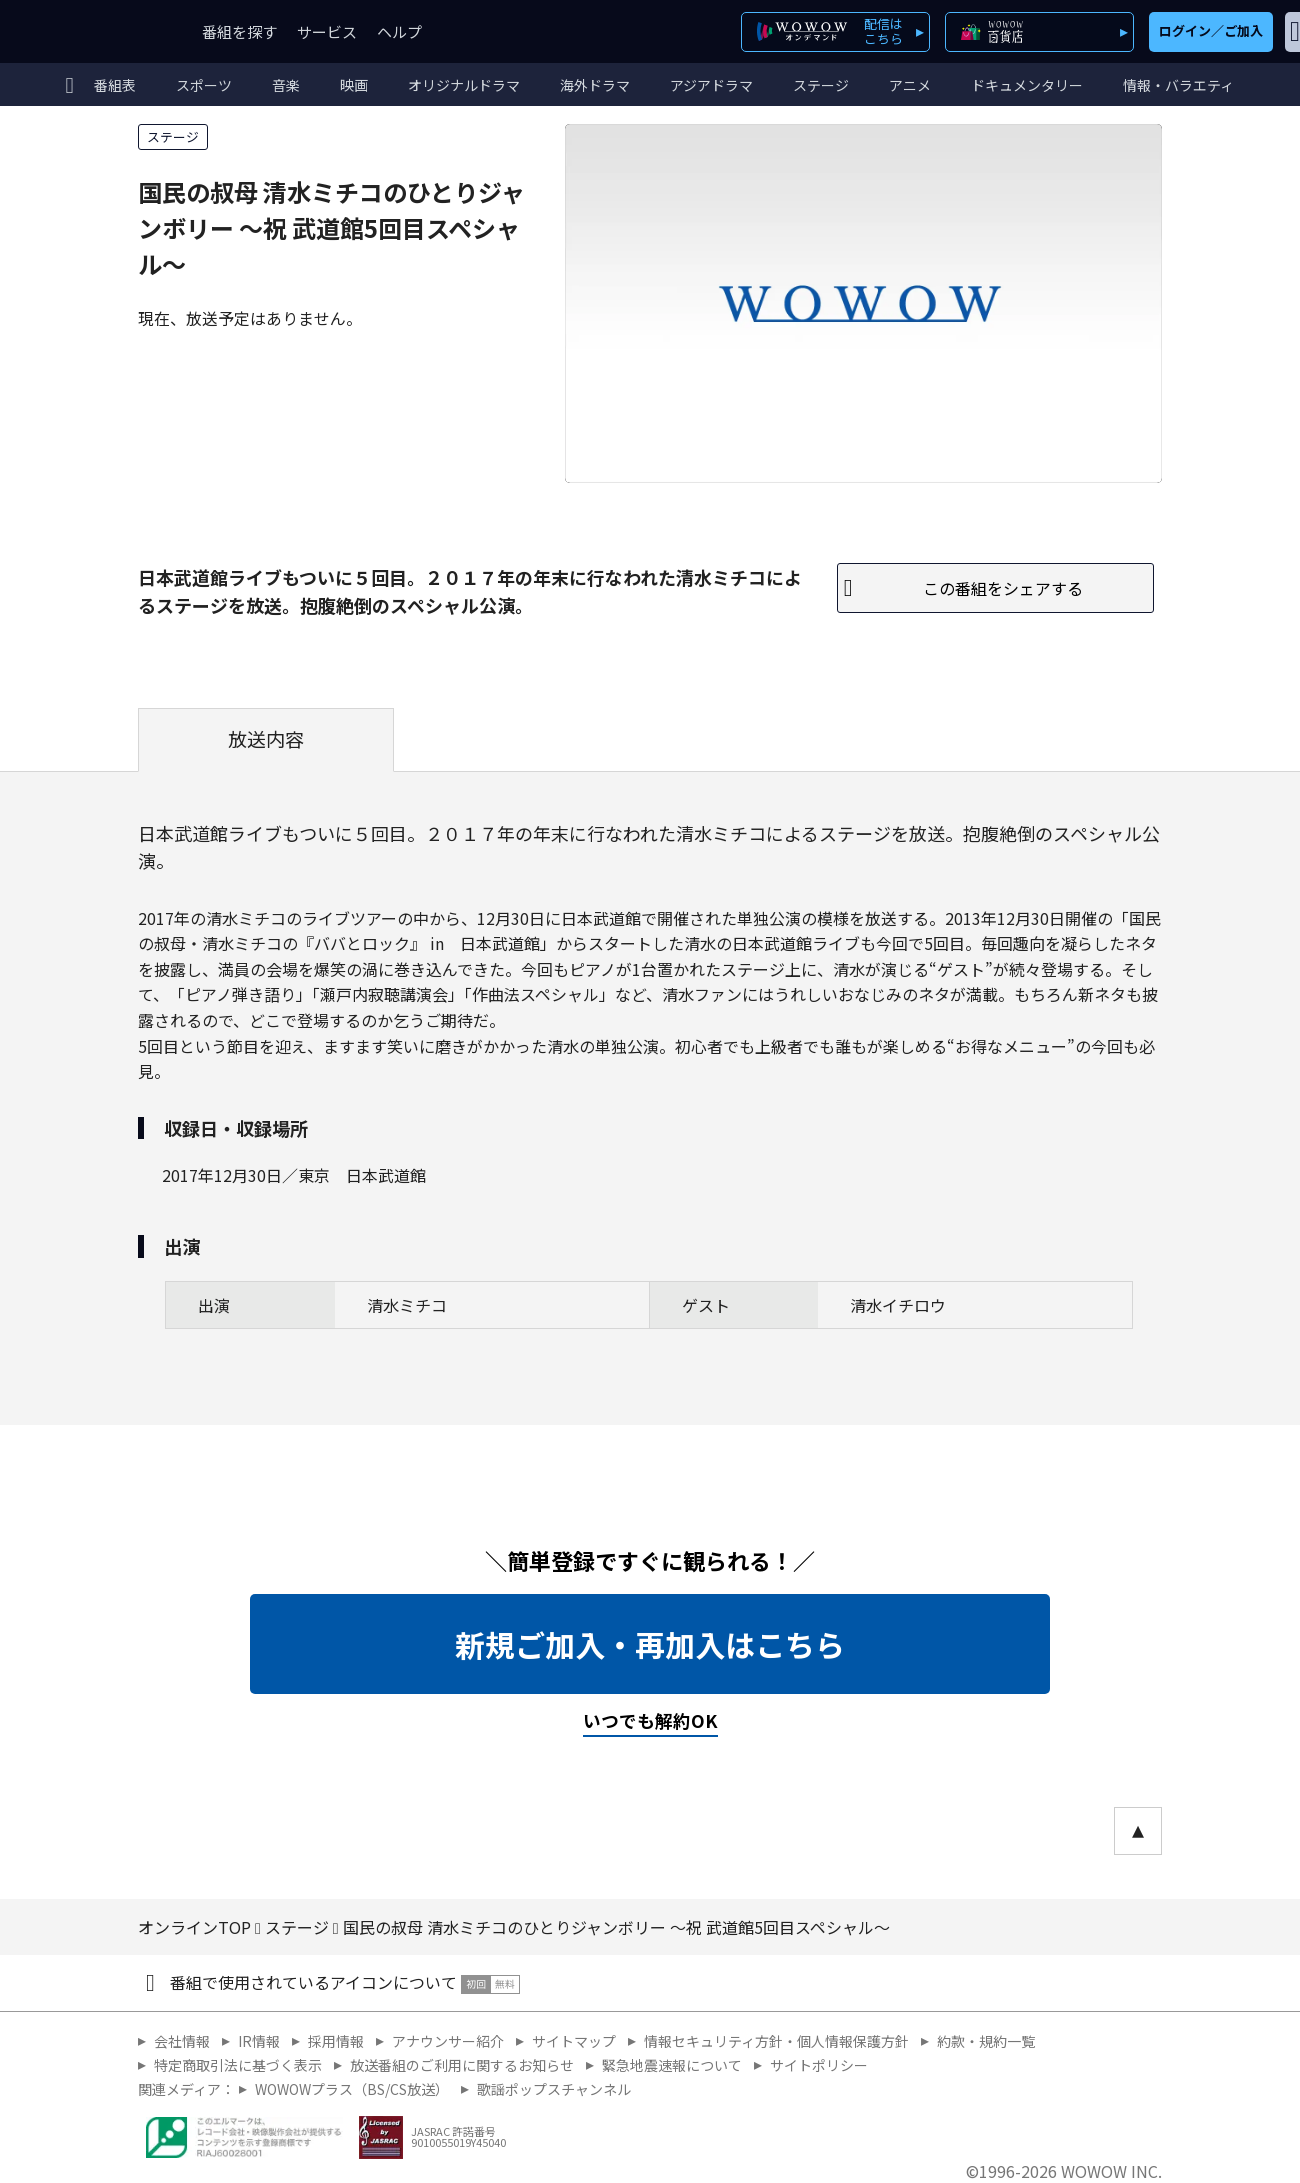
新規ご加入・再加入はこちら (650, 1644)
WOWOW (88, 31)
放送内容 (266, 739)
